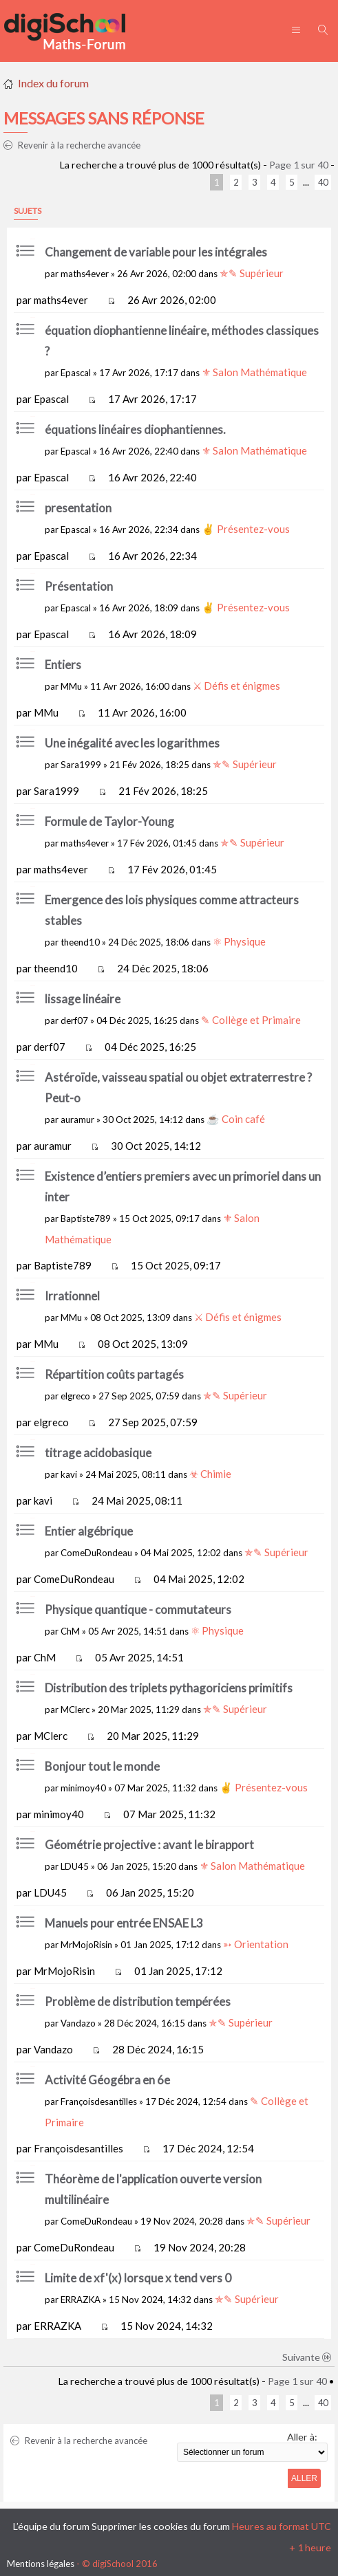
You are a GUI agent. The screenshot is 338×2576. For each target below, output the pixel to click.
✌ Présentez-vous (246, 529)
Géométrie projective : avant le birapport (149, 1844)
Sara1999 (81, 764)
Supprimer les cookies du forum (161, 2526)
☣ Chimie (210, 1473)
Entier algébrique (89, 1531)
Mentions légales (40, 2563)
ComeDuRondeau (96, 1552)
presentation (78, 508)
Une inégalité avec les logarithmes (132, 743)
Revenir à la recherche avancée (71, 145)
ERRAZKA (81, 2299)
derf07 (74, 1020)
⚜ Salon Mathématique (254, 372)
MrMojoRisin (86, 1944)
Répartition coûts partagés (114, 1374)
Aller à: (302, 2437)
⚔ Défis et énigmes (236, 685)
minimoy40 (83, 1787)
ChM (70, 1631)
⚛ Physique (239, 941)
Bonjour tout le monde (102, 1766)
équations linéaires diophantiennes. (135, 429)
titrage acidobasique (98, 1452)
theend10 (80, 942)
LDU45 (75, 1866)
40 (323, 182)
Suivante (307, 2357)
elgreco (75, 1395)
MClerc (75, 1709)
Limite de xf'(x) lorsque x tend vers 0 (138, 2278)
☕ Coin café (236, 1119)
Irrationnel (72, 1296)
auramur (77, 1119)
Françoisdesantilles (99, 2101)
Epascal (76, 372)
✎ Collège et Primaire (251, 1020)
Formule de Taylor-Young (109, 821)
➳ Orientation (255, 1944)
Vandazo (78, 2023)
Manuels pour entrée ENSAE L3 (124, 1923)
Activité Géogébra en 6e (107, 2080)
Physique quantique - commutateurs (138, 1609)
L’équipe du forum (51, 2526)
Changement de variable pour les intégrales (156, 252)
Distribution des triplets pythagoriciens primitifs (169, 1688)
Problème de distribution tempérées (138, 2001)
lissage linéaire (82, 999)
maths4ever (85, 273)
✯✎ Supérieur (252, 273)
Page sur (298, 165)
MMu (71, 686)
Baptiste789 (86, 1218)
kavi (69, 1474)
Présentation (79, 586)
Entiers (63, 664)
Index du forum (53, 82)
